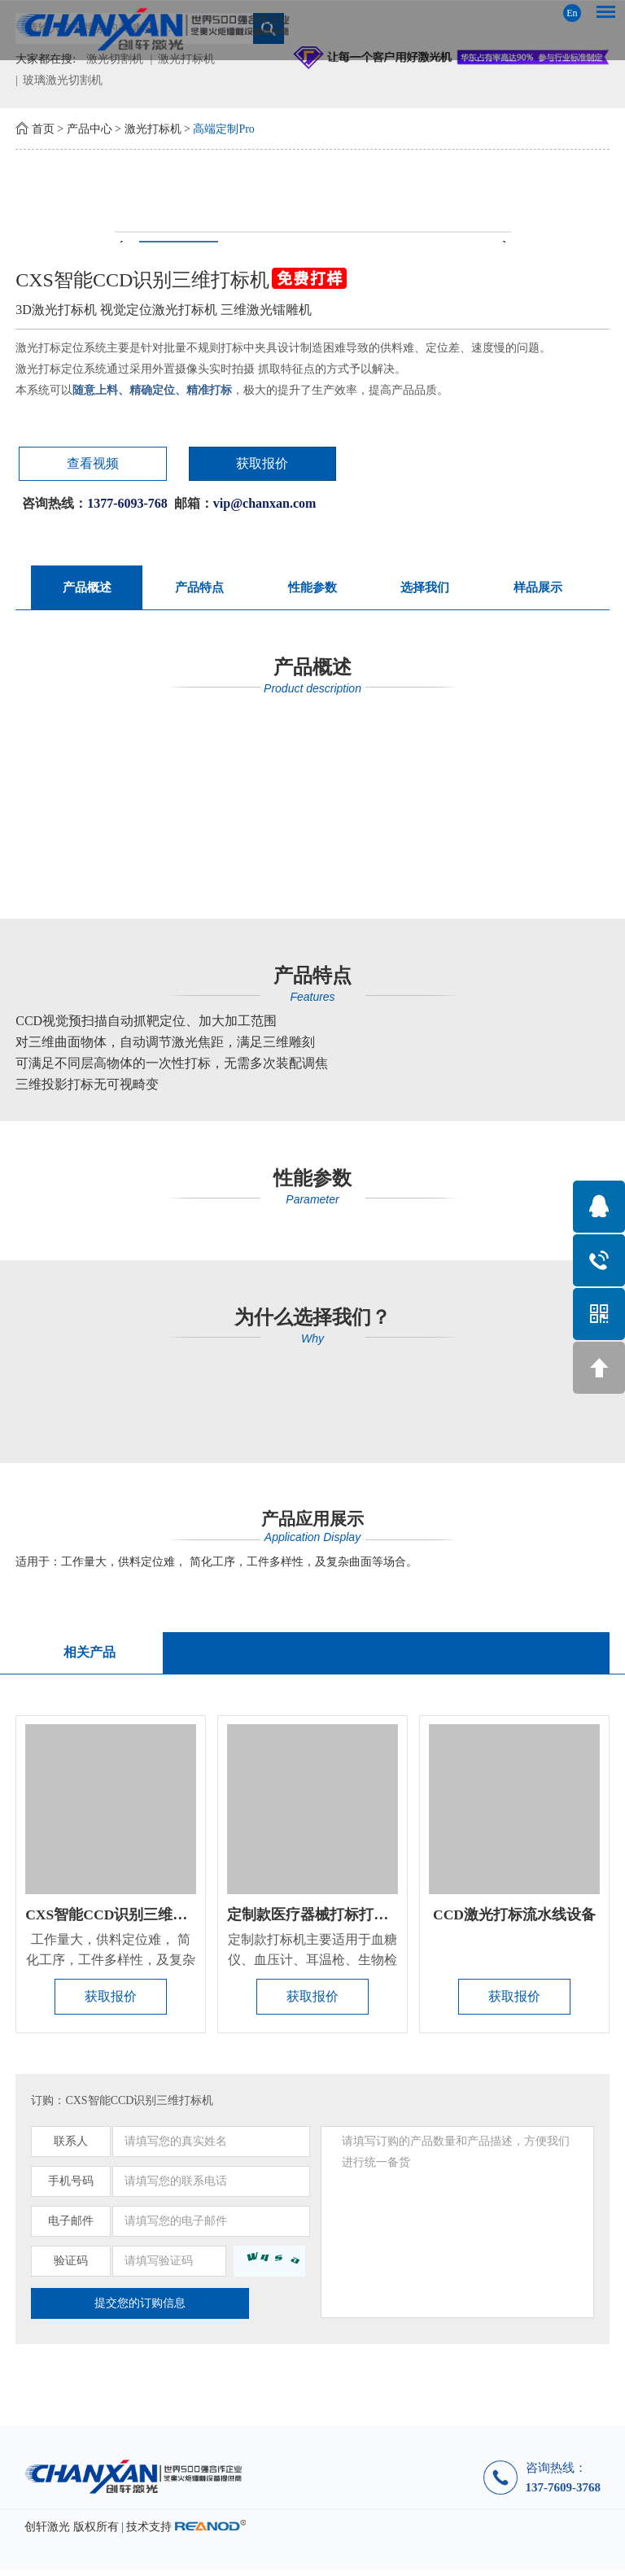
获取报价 (206, 464)
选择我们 (425, 589)
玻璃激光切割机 (63, 80)
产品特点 (199, 589)
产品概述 (87, 589)
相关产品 (88, 1655)
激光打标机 (153, 129)
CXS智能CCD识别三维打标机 (121, 1918)
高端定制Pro (223, 129)
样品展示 (538, 589)
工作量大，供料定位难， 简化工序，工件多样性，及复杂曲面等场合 (110, 1964)
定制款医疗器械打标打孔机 (315, 1918)
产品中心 (89, 129)
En (571, 13)
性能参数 (312, 589)
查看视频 (72, 464)
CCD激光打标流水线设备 (515, 1918)
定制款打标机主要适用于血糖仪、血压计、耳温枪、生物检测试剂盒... (312, 1964)
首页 (43, 129)
